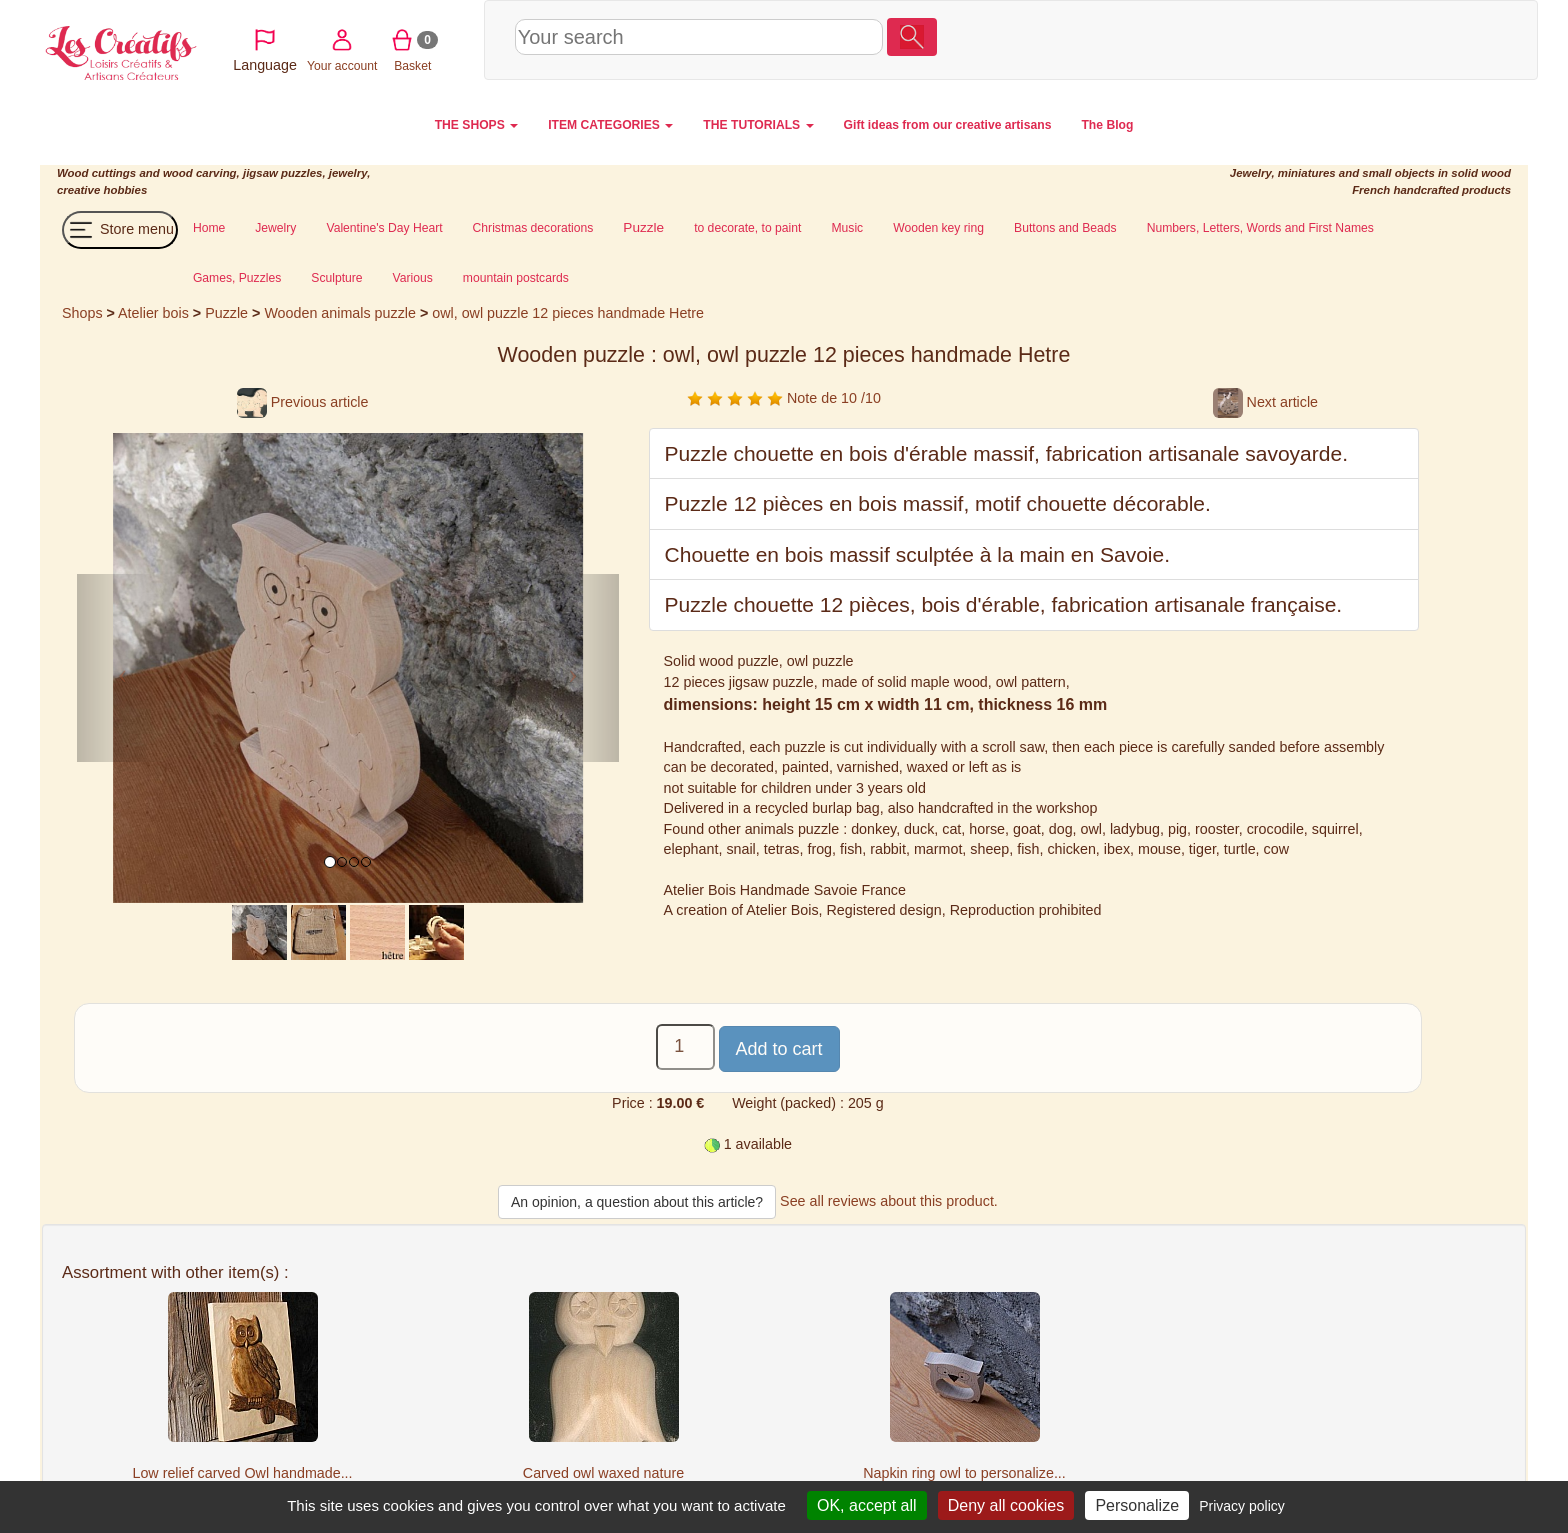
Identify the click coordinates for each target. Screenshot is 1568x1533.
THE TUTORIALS (758, 125)
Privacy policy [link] (1242, 1506)
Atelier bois (153, 313)
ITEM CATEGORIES (610, 125)
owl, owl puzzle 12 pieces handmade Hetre (568, 313)
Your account (1336, 39)
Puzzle (228, 313)
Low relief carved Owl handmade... (242, 1473)
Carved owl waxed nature (603, 1473)
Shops (82, 313)
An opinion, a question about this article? (637, 1202)
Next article (1265, 402)
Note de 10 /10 (784, 398)
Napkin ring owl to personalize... (964, 1473)
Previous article (303, 402)
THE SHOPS (477, 125)
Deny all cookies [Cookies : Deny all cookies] (1006, 1505)
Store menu (120, 230)
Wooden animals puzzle (340, 313)
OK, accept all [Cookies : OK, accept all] (867, 1505)
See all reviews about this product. (889, 1201)
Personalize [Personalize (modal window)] (1137, 1505)
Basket (1407, 39)
